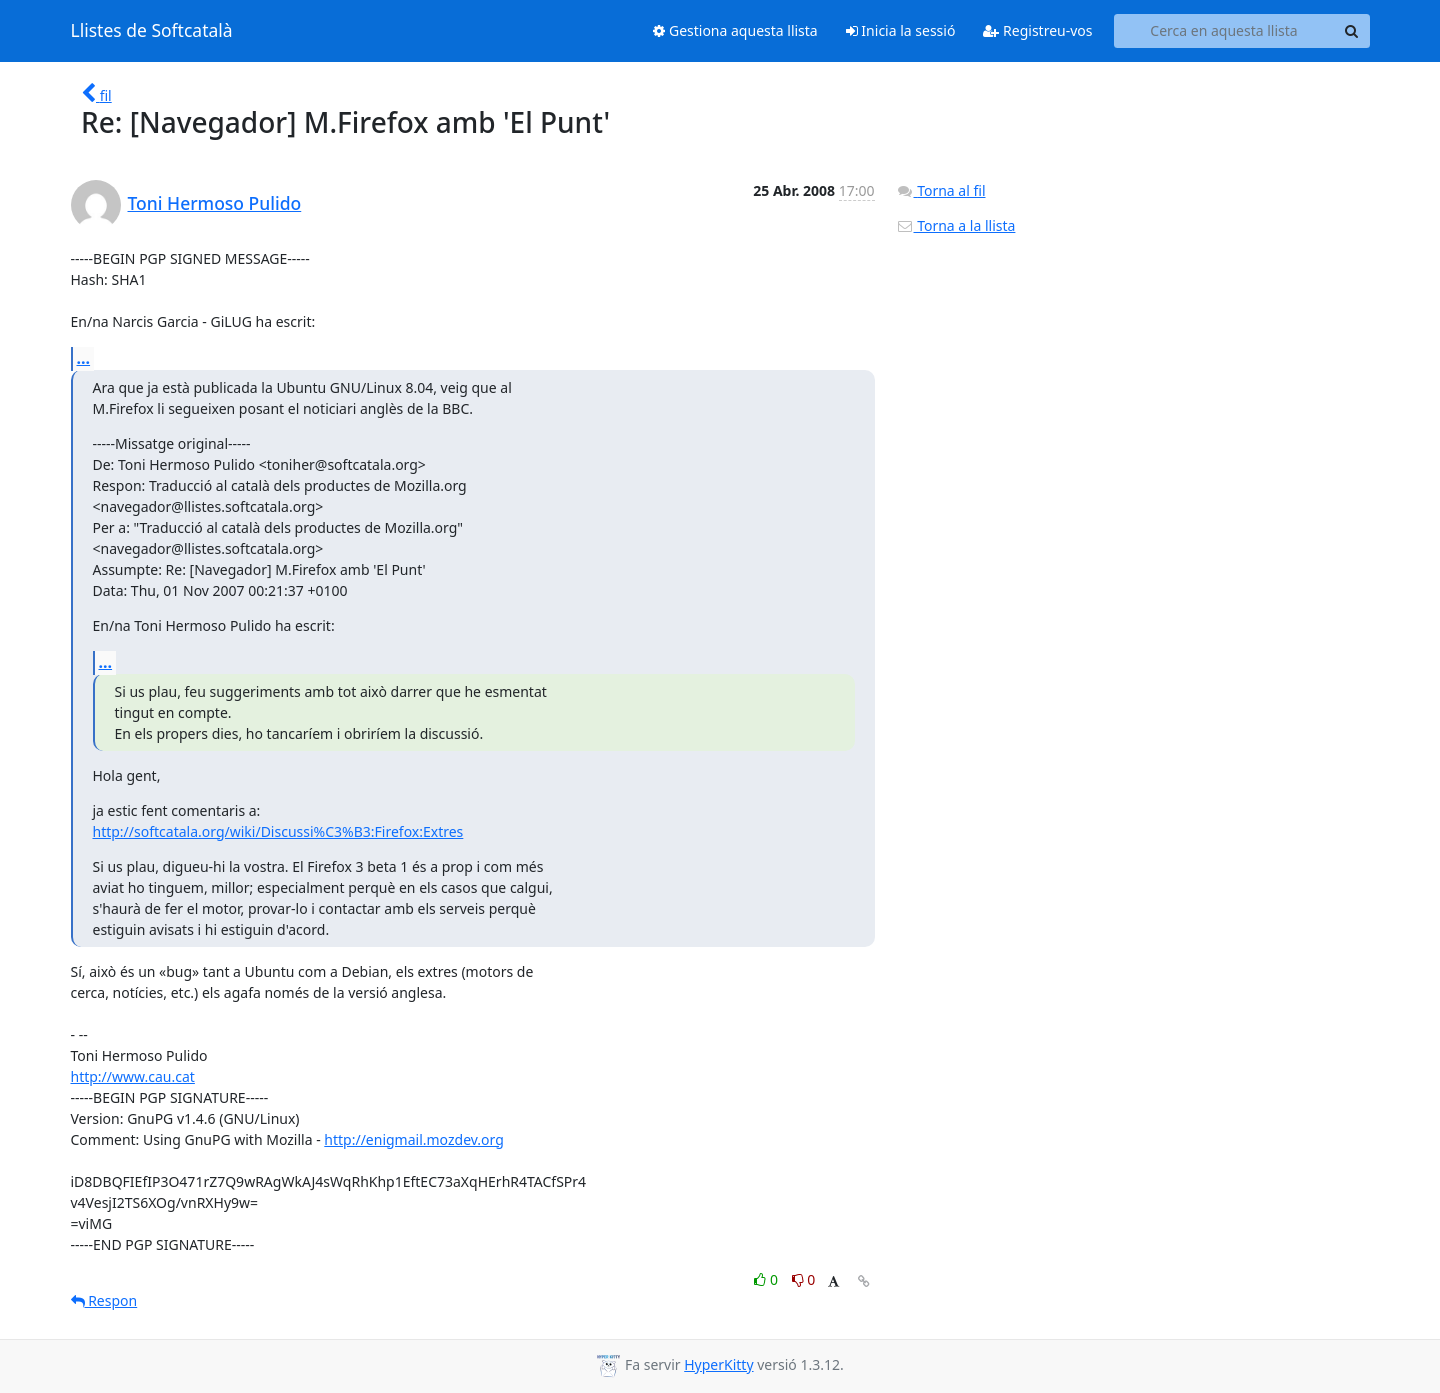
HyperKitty (718, 1364)
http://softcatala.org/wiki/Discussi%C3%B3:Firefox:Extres (278, 831)
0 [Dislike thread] (804, 1279)
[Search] (1352, 31)
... (84, 358)
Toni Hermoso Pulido (215, 203)
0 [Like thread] (767, 1279)
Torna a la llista (956, 225)
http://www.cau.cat (133, 1076)
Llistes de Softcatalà (152, 31)
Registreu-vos (1037, 30)
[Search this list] (1224, 31)
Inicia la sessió (901, 30)
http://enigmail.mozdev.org (413, 1139)
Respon (104, 1300)
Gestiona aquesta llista (735, 30)
